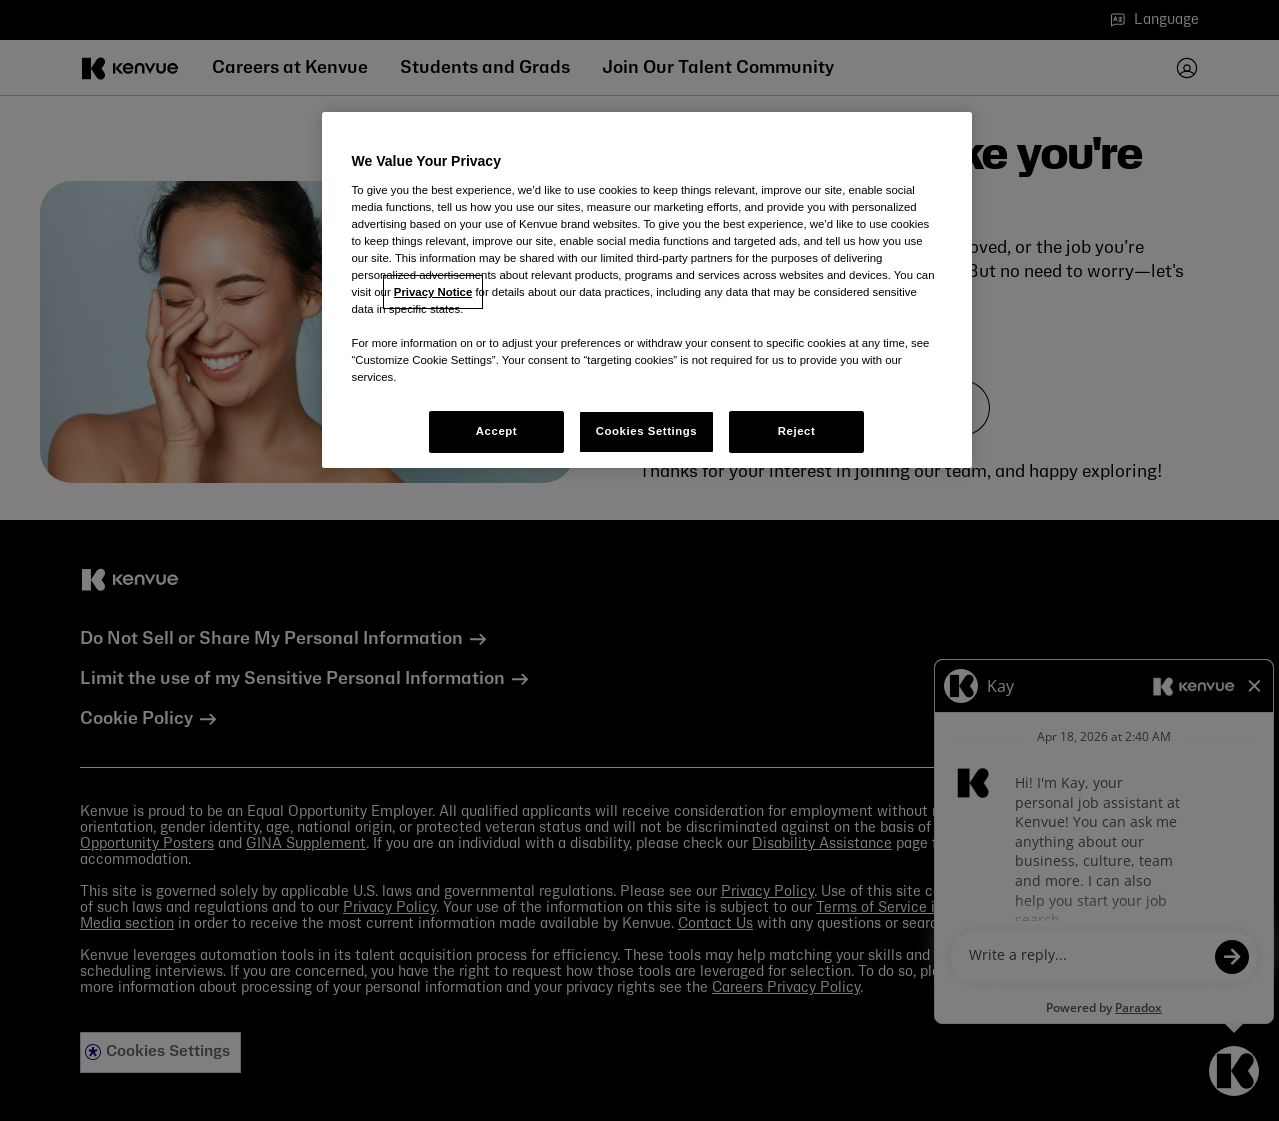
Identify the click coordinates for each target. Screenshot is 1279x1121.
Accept (496, 431)
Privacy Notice (433, 292)
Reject (797, 431)
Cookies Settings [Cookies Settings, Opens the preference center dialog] (646, 431)
